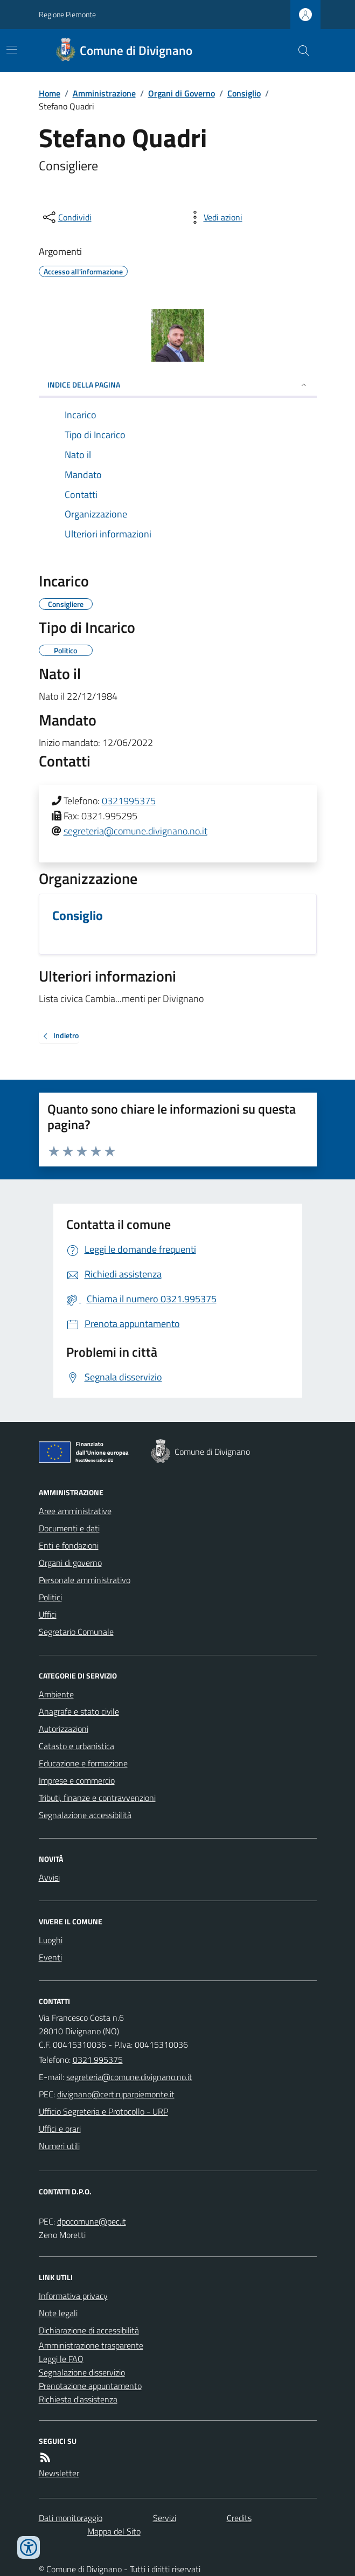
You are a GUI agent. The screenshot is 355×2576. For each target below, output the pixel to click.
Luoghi (50, 1939)
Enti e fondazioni (69, 1545)
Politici (50, 1597)
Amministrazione (104, 93)
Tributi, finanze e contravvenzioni (97, 1797)
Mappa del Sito (114, 2531)
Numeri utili (59, 2145)
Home (49, 93)
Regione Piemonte (67, 14)
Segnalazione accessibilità (85, 1814)
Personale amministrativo (84, 1579)
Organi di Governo (181, 93)
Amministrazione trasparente (91, 2345)
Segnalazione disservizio (82, 2372)
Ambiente (56, 1694)
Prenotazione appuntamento (90, 2385)
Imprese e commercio (77, 1780)
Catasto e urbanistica (76, 1745)
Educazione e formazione (83, 1763)
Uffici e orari (60, 2128)
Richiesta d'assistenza (78, 2399)
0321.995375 (98, 2059)
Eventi (50, 1957)
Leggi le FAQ (61, 2358)
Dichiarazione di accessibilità (89, 2330)
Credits (239, 2517)
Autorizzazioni (63, 1728)
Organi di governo (70, 1562)
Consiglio (244, 93)
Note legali (58, 2312)
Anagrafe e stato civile (79, 1711)
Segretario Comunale (76, 1631)
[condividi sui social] (66, 217)
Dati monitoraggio (70, 2517)
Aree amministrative (75, 1510)
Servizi (164, 2517)
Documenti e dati (69, 1528)
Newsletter (59, 2473)
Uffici (48, 1614)
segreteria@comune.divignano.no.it (135, 831)
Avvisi (49, 1877)
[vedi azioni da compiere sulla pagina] (214, 217)
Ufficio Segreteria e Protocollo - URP (103, 2111)
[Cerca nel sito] (299, 51)
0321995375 (129, 800)
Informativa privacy (73, 2295)
